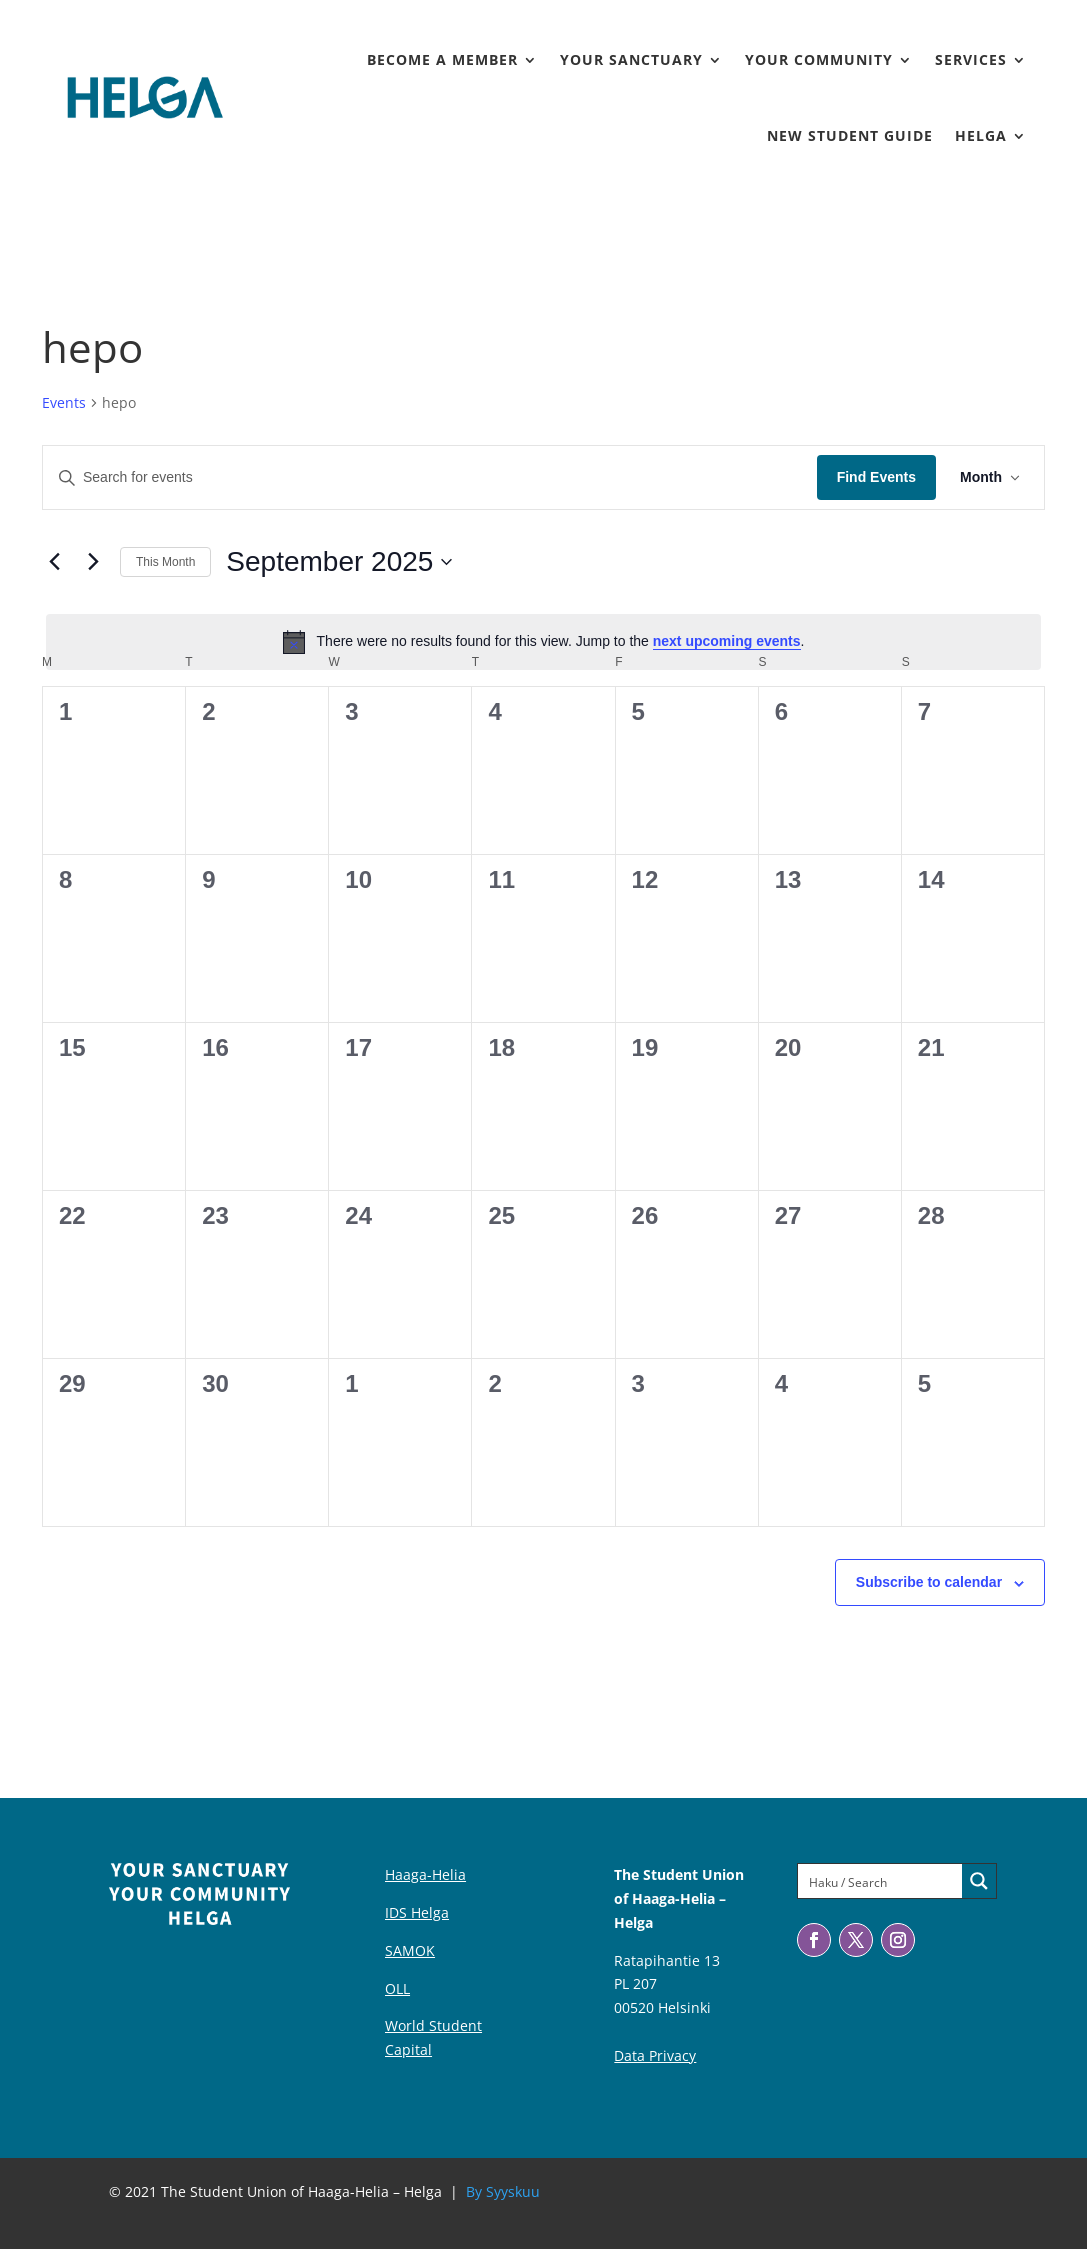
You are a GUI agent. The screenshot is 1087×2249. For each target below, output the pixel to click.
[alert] (543, 642)
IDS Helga (417, 1912)
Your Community (819, 59)
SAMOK (410, 1950)
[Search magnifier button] (979, 1881)
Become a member (442, 59)
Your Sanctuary (631, 59)
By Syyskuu (503, 2191)
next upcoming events (727, 641)
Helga (981, 135)
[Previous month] (54, 562)
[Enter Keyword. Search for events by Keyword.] (430, 477)
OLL (397, 1988)
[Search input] (881, 1881)
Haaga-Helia (425, 1874)
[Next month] (93, 562)
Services (971, 59)
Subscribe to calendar (929, 1582)
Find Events (876, 477)
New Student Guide (850, 135)
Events (64, 402)
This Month (165, 562)
